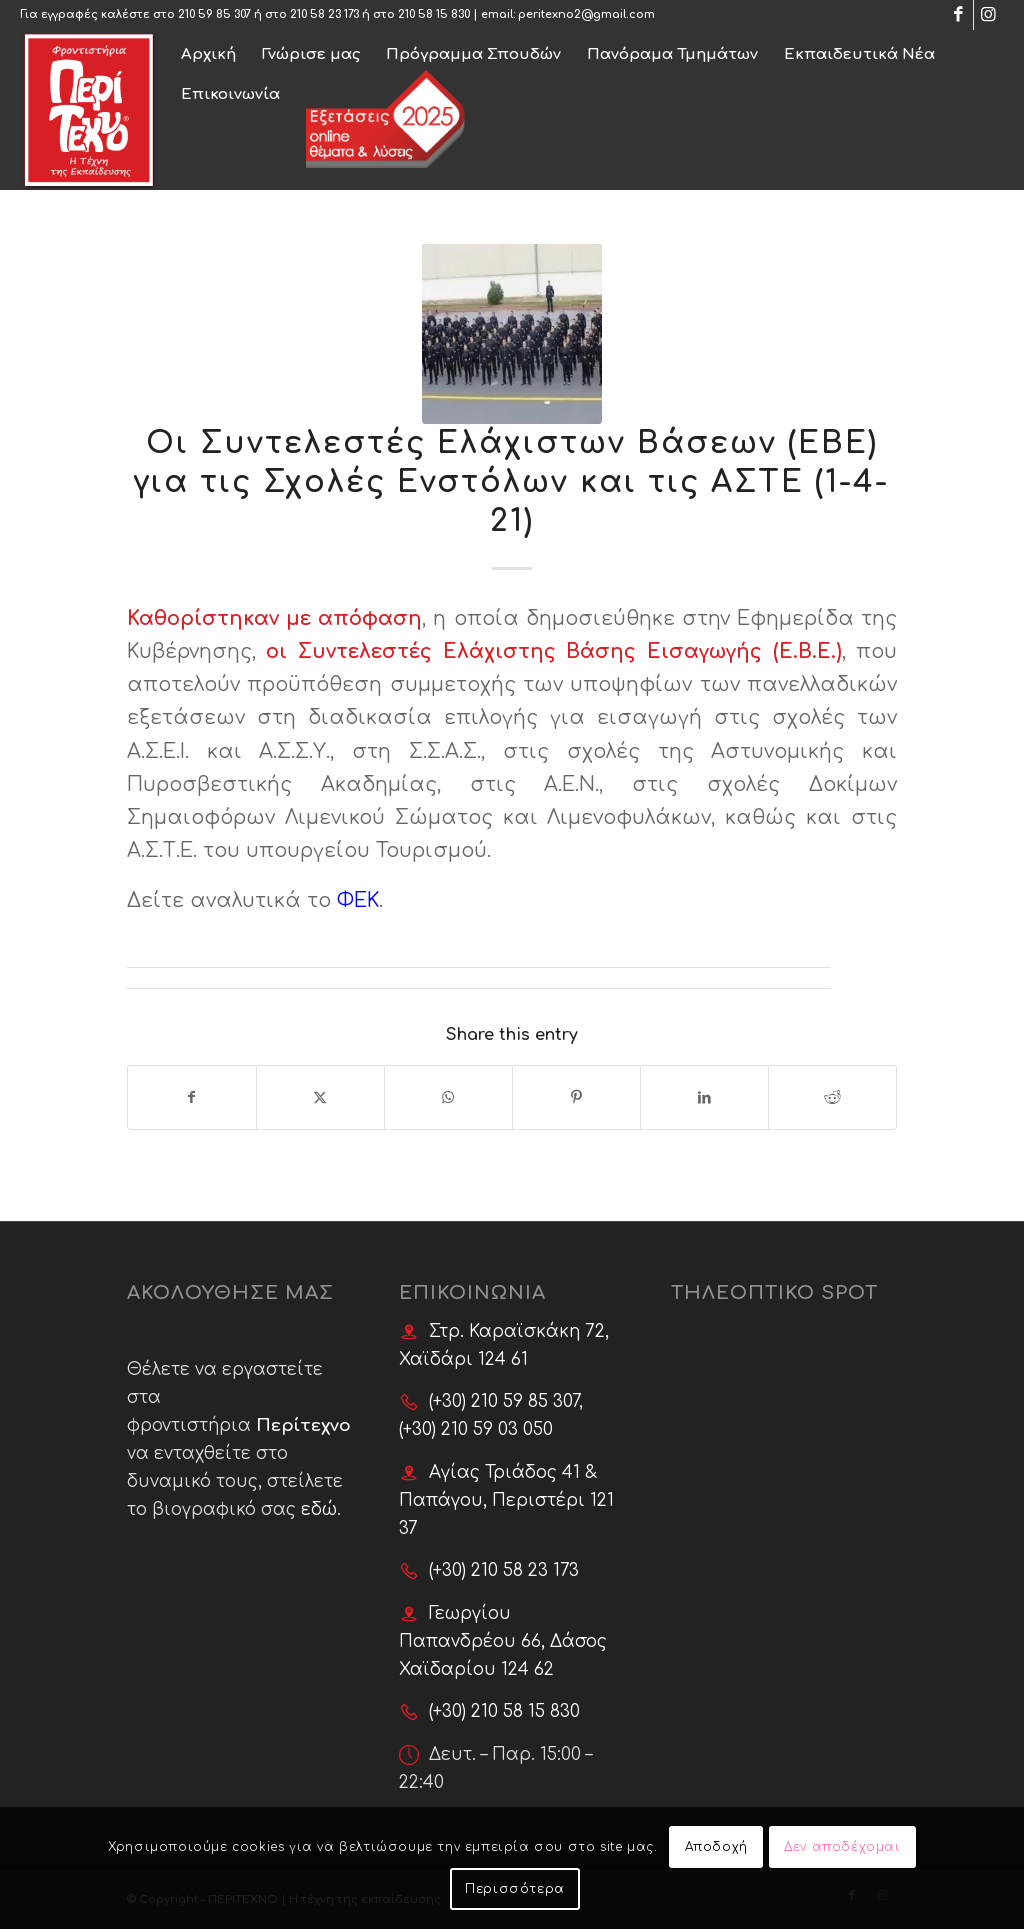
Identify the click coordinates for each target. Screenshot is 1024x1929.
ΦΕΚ (358, 901)
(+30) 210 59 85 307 (504, 1401)
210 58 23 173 (324, 14)
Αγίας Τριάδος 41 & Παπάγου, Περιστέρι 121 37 (506, 1500)
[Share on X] (320, 1097)
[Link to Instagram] (989, 15)
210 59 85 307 (214, 14)
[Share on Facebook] (192, 1097)
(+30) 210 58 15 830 (504, 1711)
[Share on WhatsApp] (448, 1097)
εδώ (319, 1509)
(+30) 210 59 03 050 (476, 1429)
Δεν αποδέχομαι (842, 1847)
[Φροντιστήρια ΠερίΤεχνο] (89, 110)
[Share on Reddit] (832, 1097)
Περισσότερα (515, 1889)
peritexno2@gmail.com (586, 14)
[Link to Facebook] (958, 15)
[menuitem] (208, 50)
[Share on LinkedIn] (704, 1097)
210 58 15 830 (434, 14)
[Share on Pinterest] (576, 1097)
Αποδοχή (716, 1847)
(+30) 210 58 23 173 (504, 1570)
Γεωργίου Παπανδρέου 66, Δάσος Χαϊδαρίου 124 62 (503, 1641)
